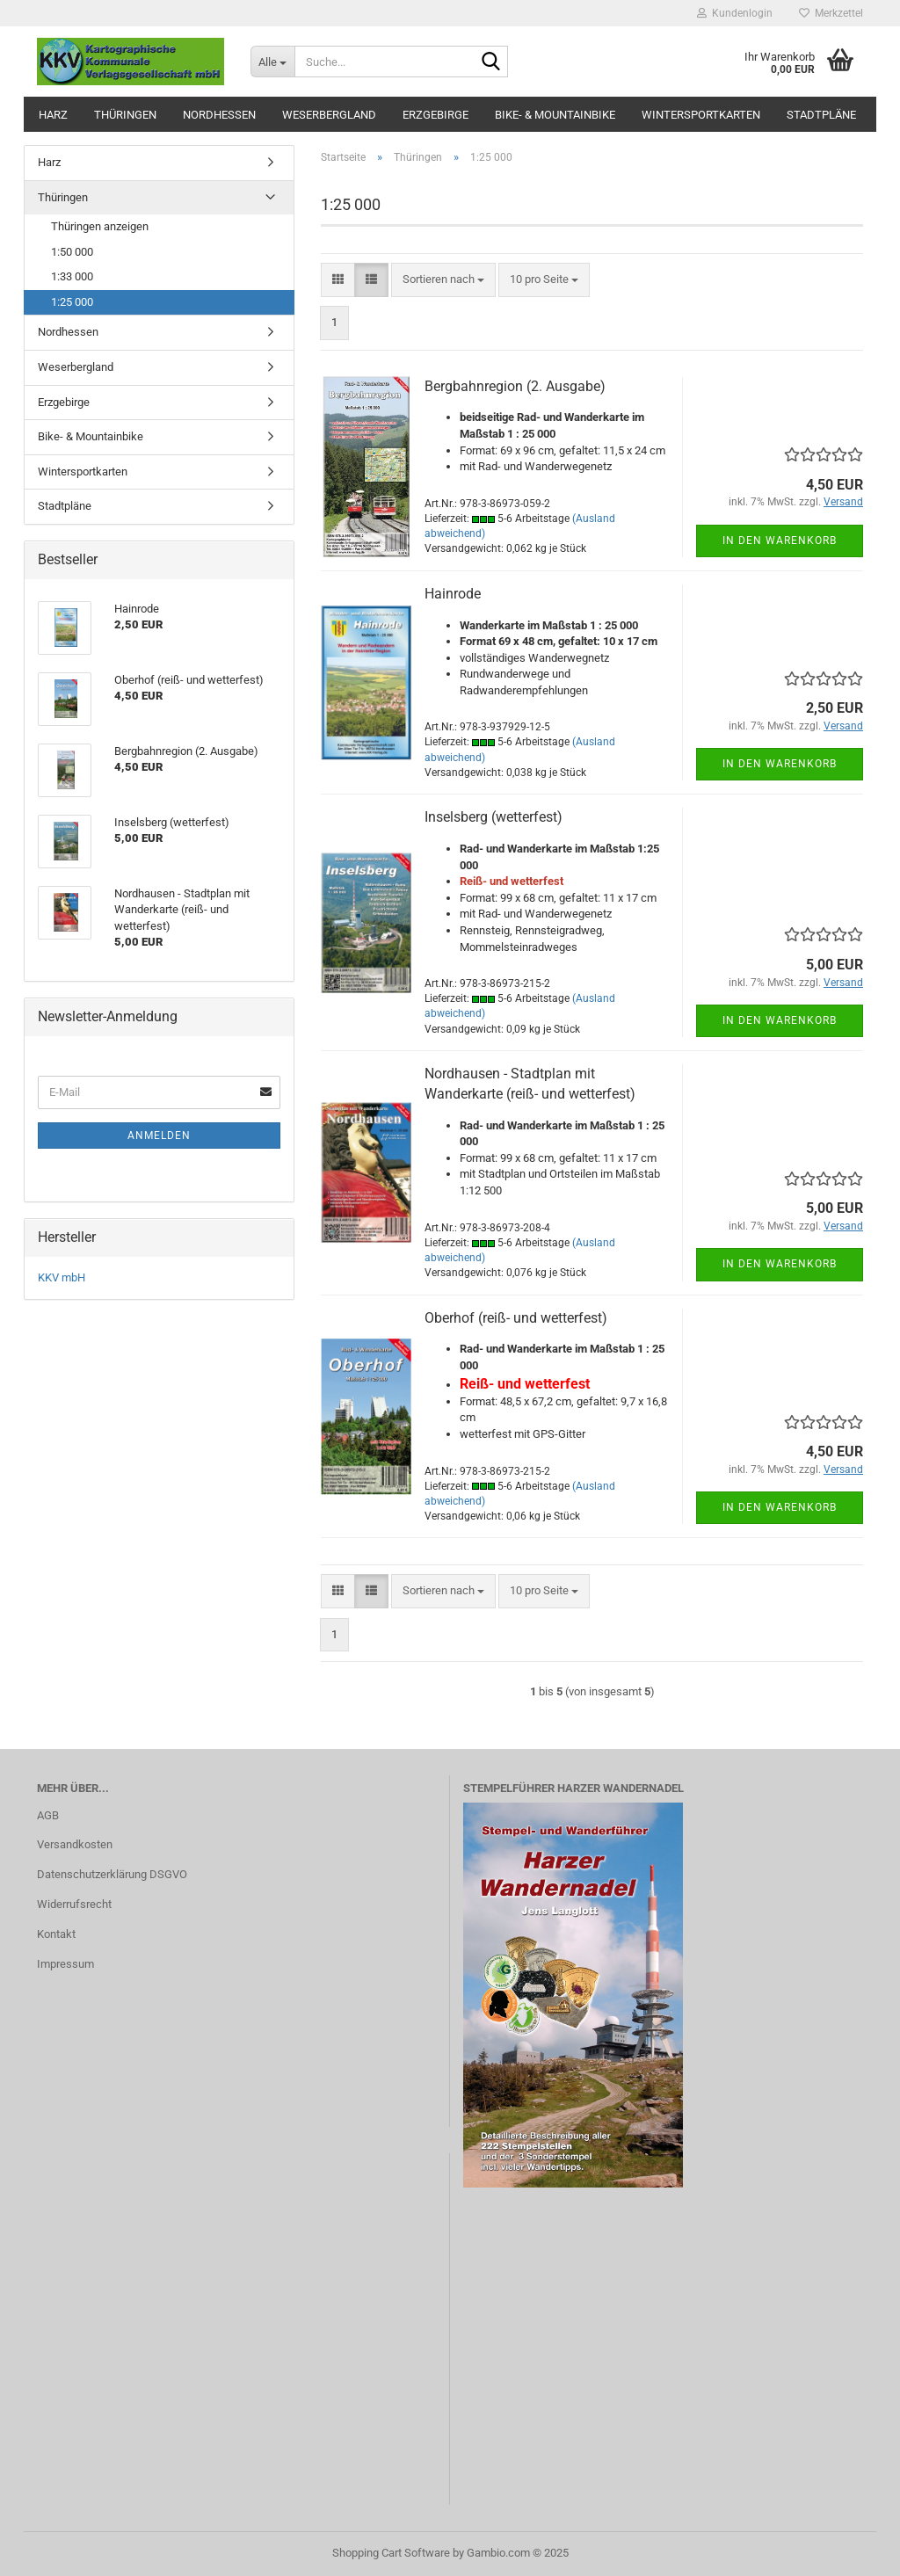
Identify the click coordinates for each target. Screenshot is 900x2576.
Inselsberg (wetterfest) (493, 817)
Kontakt (56, 1934)
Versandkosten (74, 1844)
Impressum (65, 1963)
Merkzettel (831, 13)
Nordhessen (219, 114)
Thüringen (125, 114)
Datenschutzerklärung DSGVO (112, 1874)
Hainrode (453, 593)
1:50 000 (72, 251)
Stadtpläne (821, 114)
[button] (338, 280)
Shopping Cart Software (391, 2552)
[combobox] (443, 280)
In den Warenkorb (779, 540)
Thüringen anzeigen (100, 226)
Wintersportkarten (701, 114)
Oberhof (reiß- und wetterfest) (516, 1318)
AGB (48, 1815)
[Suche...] (272, 61)
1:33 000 (72, 276)
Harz (53, 114)
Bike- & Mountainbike (555, 114)
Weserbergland (329, 114)
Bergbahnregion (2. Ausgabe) (515, 386)
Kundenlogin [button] (735, 13)
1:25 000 (72, 301)
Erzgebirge (435, 114)
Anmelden (159, 1135)
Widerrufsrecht (74, 1904)
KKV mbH (61, 1277)
